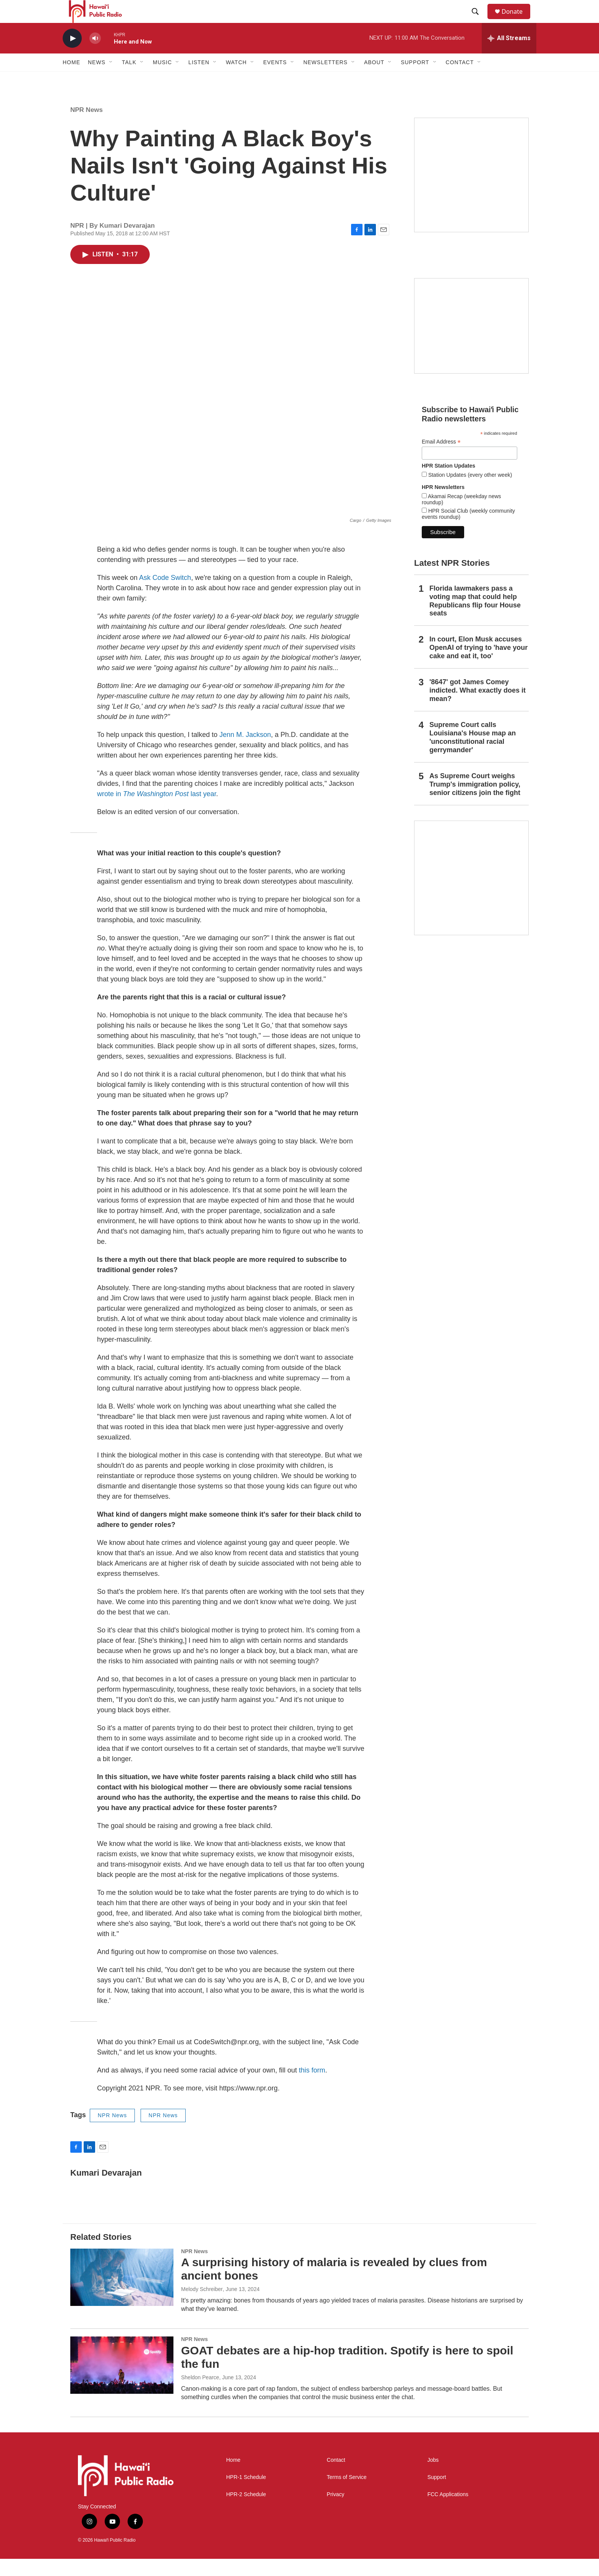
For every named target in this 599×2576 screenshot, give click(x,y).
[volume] (95, 55)
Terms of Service (346, 2494)
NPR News (86, 127)
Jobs (433, 2477)
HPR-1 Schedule (246, 2494)
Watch (236, 79)
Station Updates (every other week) (469, 492)
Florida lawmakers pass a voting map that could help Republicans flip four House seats (475, 618)
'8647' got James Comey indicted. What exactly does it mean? (477, 707)
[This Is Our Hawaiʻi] (471, 895)
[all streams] (509, 55)
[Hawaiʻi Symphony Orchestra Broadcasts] (471, 192)
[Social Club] (471, 343)
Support (436, 2494)
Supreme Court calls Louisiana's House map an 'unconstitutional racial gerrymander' (472, 754)
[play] (72, 55)
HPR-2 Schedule (246, 2511)
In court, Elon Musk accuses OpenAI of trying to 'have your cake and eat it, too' (478, 665)
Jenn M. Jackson (245, 752)
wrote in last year (156, 811)
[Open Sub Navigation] (111, 79)
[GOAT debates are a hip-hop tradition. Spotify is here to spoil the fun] (121, 2382)
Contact (336, 2477)
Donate (517, 20)
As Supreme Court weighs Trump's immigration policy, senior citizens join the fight (474, 801)
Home (71, 79)
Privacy (335, 2511)
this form (312, 2087)
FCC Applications (447, 2511)
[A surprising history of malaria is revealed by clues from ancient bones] (121, 2294)
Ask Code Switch (165, 595)
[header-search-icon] (478, 20)
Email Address (441, 459)
